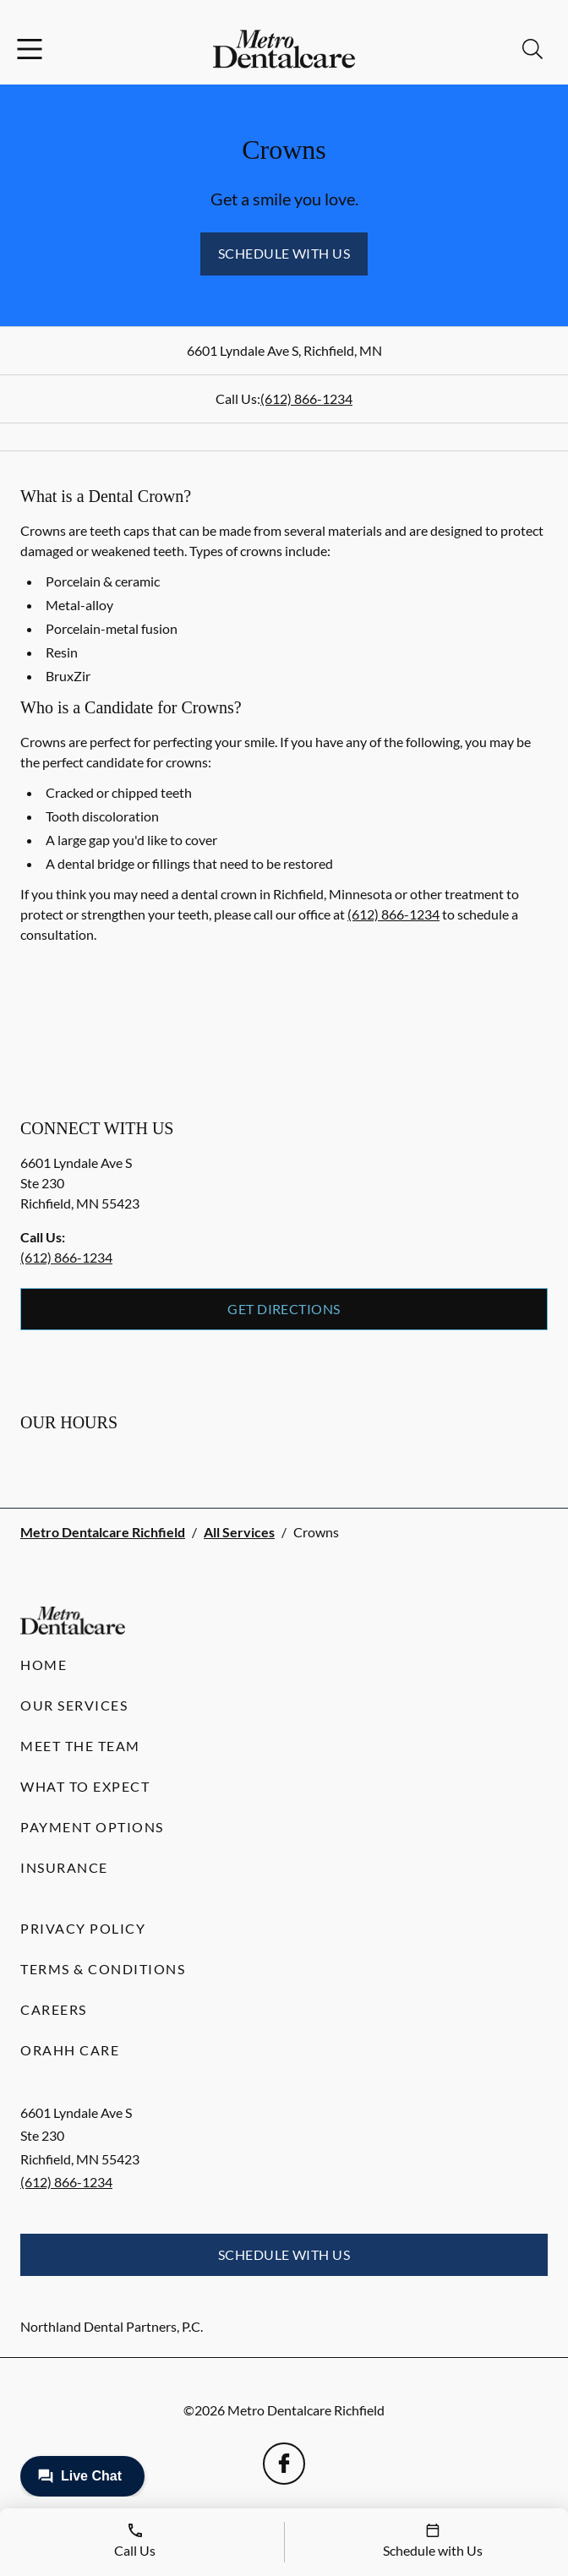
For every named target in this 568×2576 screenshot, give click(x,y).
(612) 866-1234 (306, 398)
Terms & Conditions (102, 1969)
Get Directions (284, 1309)
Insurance (64, 1867)
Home (43, 1664)
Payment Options (92, 1827)
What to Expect (85, 1786)
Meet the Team (80, 1746)
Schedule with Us (284, 253)
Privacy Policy (82, 1928)
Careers (53, 2009)
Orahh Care (69, 2050)
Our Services (74, 1705)
